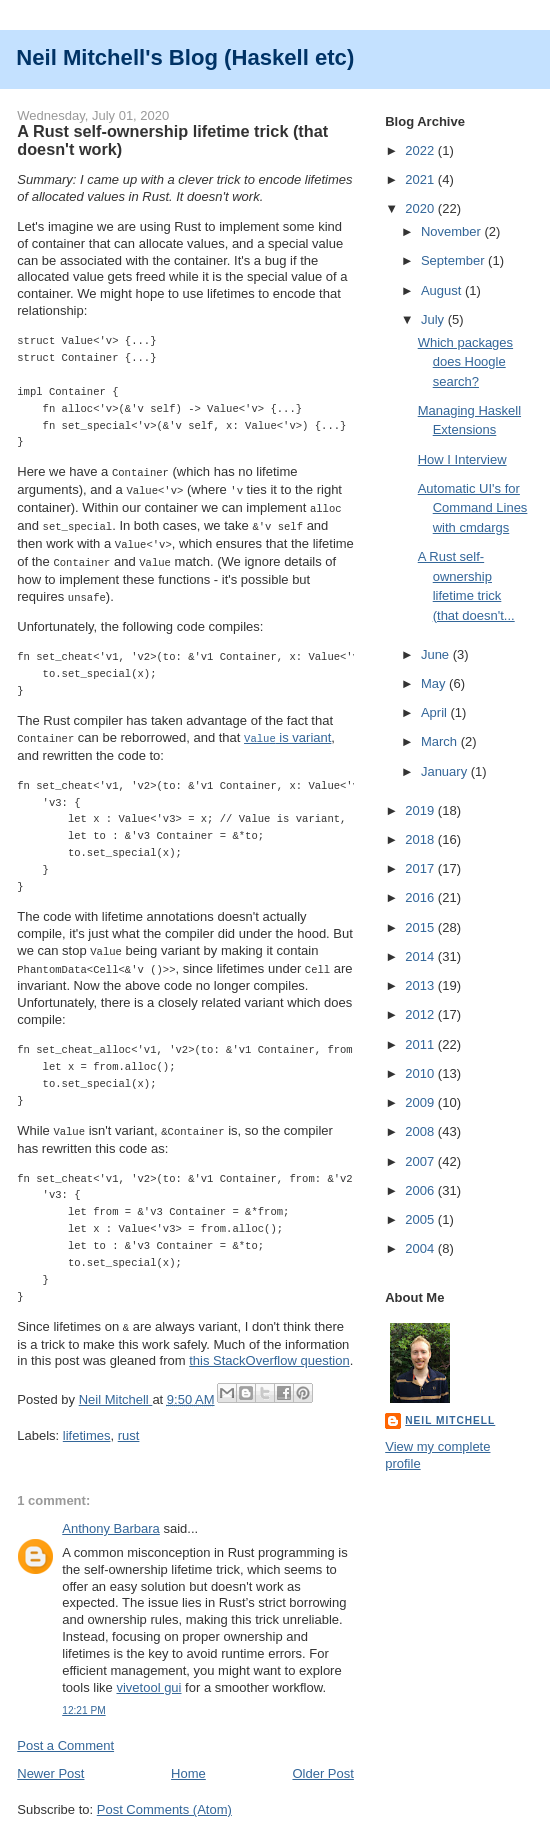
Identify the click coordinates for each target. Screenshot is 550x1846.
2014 (421, 956)
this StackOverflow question (269, 1348)
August (443, 290)
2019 (421, 810)
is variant (287, 730)
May (435, 683)
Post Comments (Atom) (164, 1797)
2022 (421, 150)
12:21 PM (83, 1698)
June (437, 654)
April (436, 712)
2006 (421, 1190)
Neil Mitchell (116, 1387)
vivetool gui (148, 1675)
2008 (421, 1131)
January (446, 771)
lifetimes (87, 1423)
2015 (421, 927)
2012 (421, 1014)
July (434, 319)
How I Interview (462, 459)
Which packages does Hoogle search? (465, 362)
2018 (421, 839)
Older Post (322, 1761)
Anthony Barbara (111, 1516)
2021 (421, 179)
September (454, 260)
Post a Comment (65, 1733)
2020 (421, 208)
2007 (421, 1161)
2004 (421, 1248)
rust (129, 1423)
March (441, 741)
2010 (421, 1073)
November (453, 231)
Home (188, 1761)
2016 (421, 897)
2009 (421, 1102)
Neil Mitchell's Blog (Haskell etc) (185, 57)
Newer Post (50, 1761)
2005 (421, 1219)
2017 (421, 868)
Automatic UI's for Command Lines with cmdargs (473, 508)
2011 (421, 1044)
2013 (421, 985)
